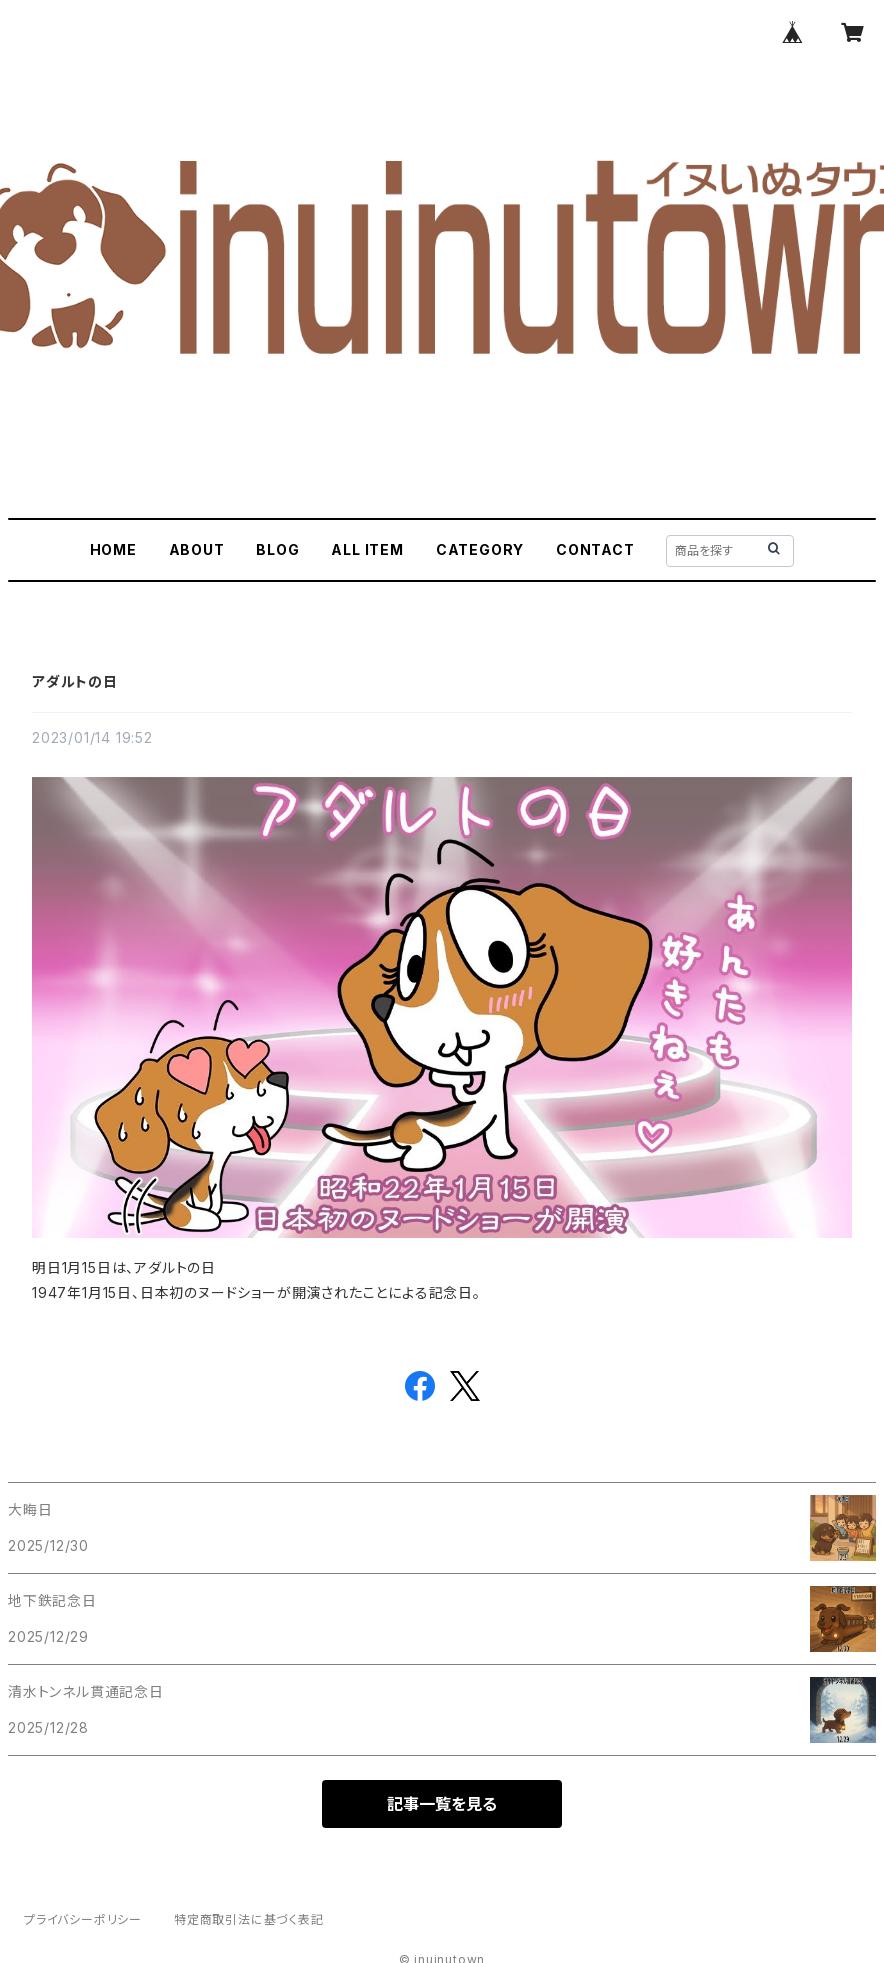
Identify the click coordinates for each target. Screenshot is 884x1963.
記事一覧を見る (442, 1804)
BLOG (277, 549)
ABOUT (197, 549)
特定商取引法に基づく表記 (249, 1919)
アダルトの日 (75, 681)
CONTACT (595, 549)
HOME (113, 549)
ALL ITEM (367, 549)
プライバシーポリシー (83, 1919)
